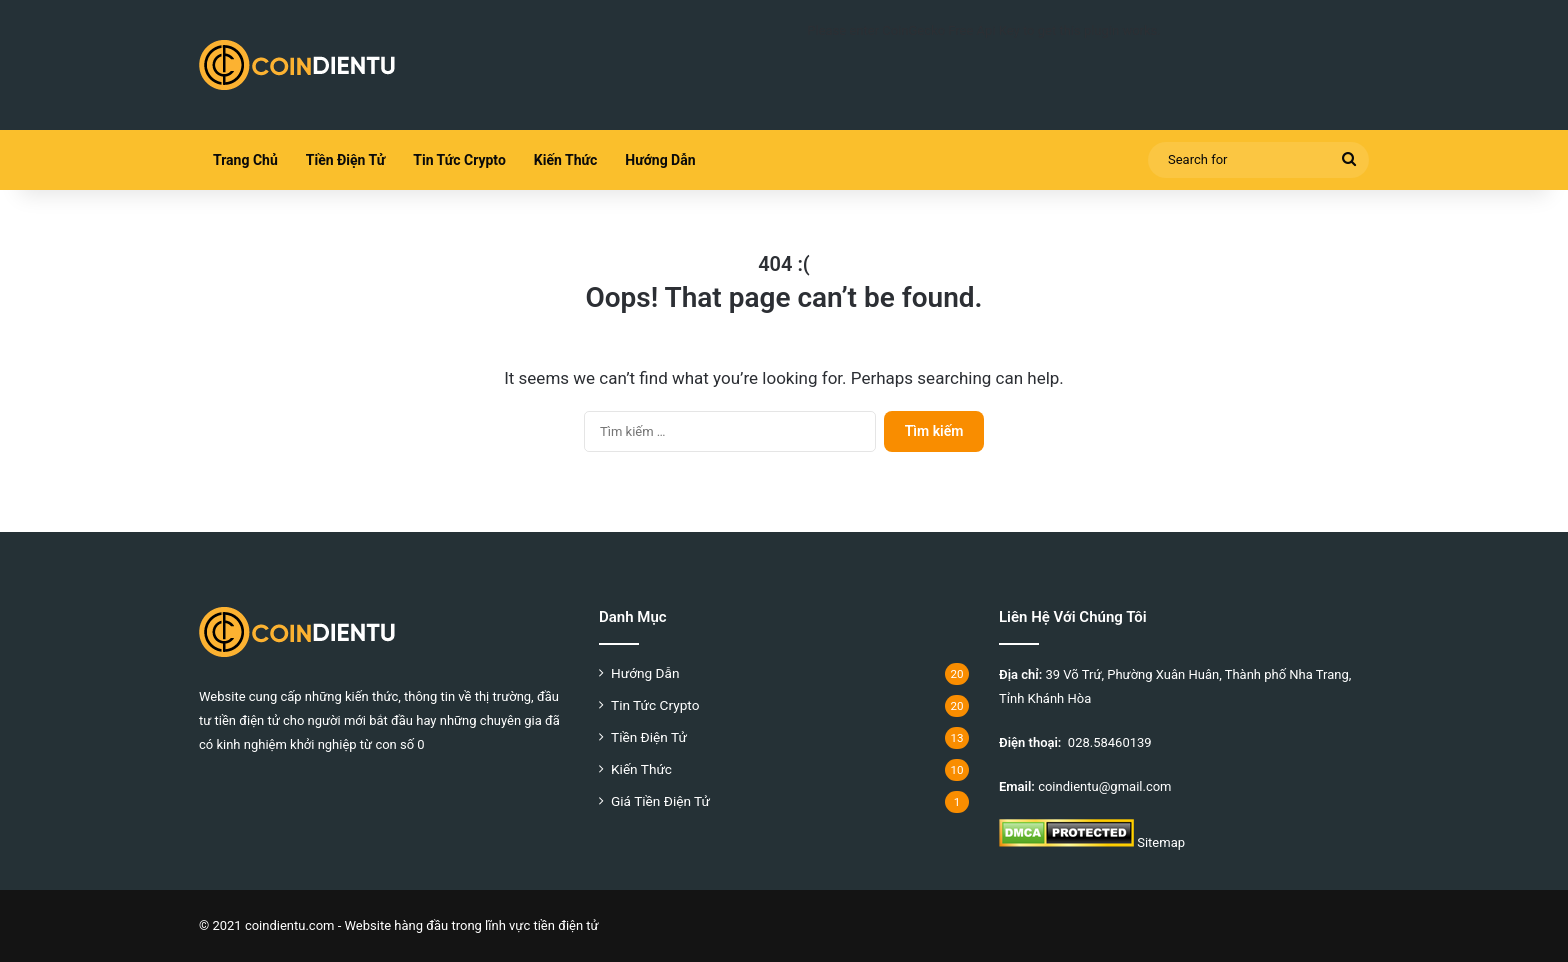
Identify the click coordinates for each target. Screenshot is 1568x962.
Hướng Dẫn (660, 160)
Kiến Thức (565, 160)
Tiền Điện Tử (345, 160)
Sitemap (1161, 842)
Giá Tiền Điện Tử (660, 801)
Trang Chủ (245, 160)
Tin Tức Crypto (459, 160)
